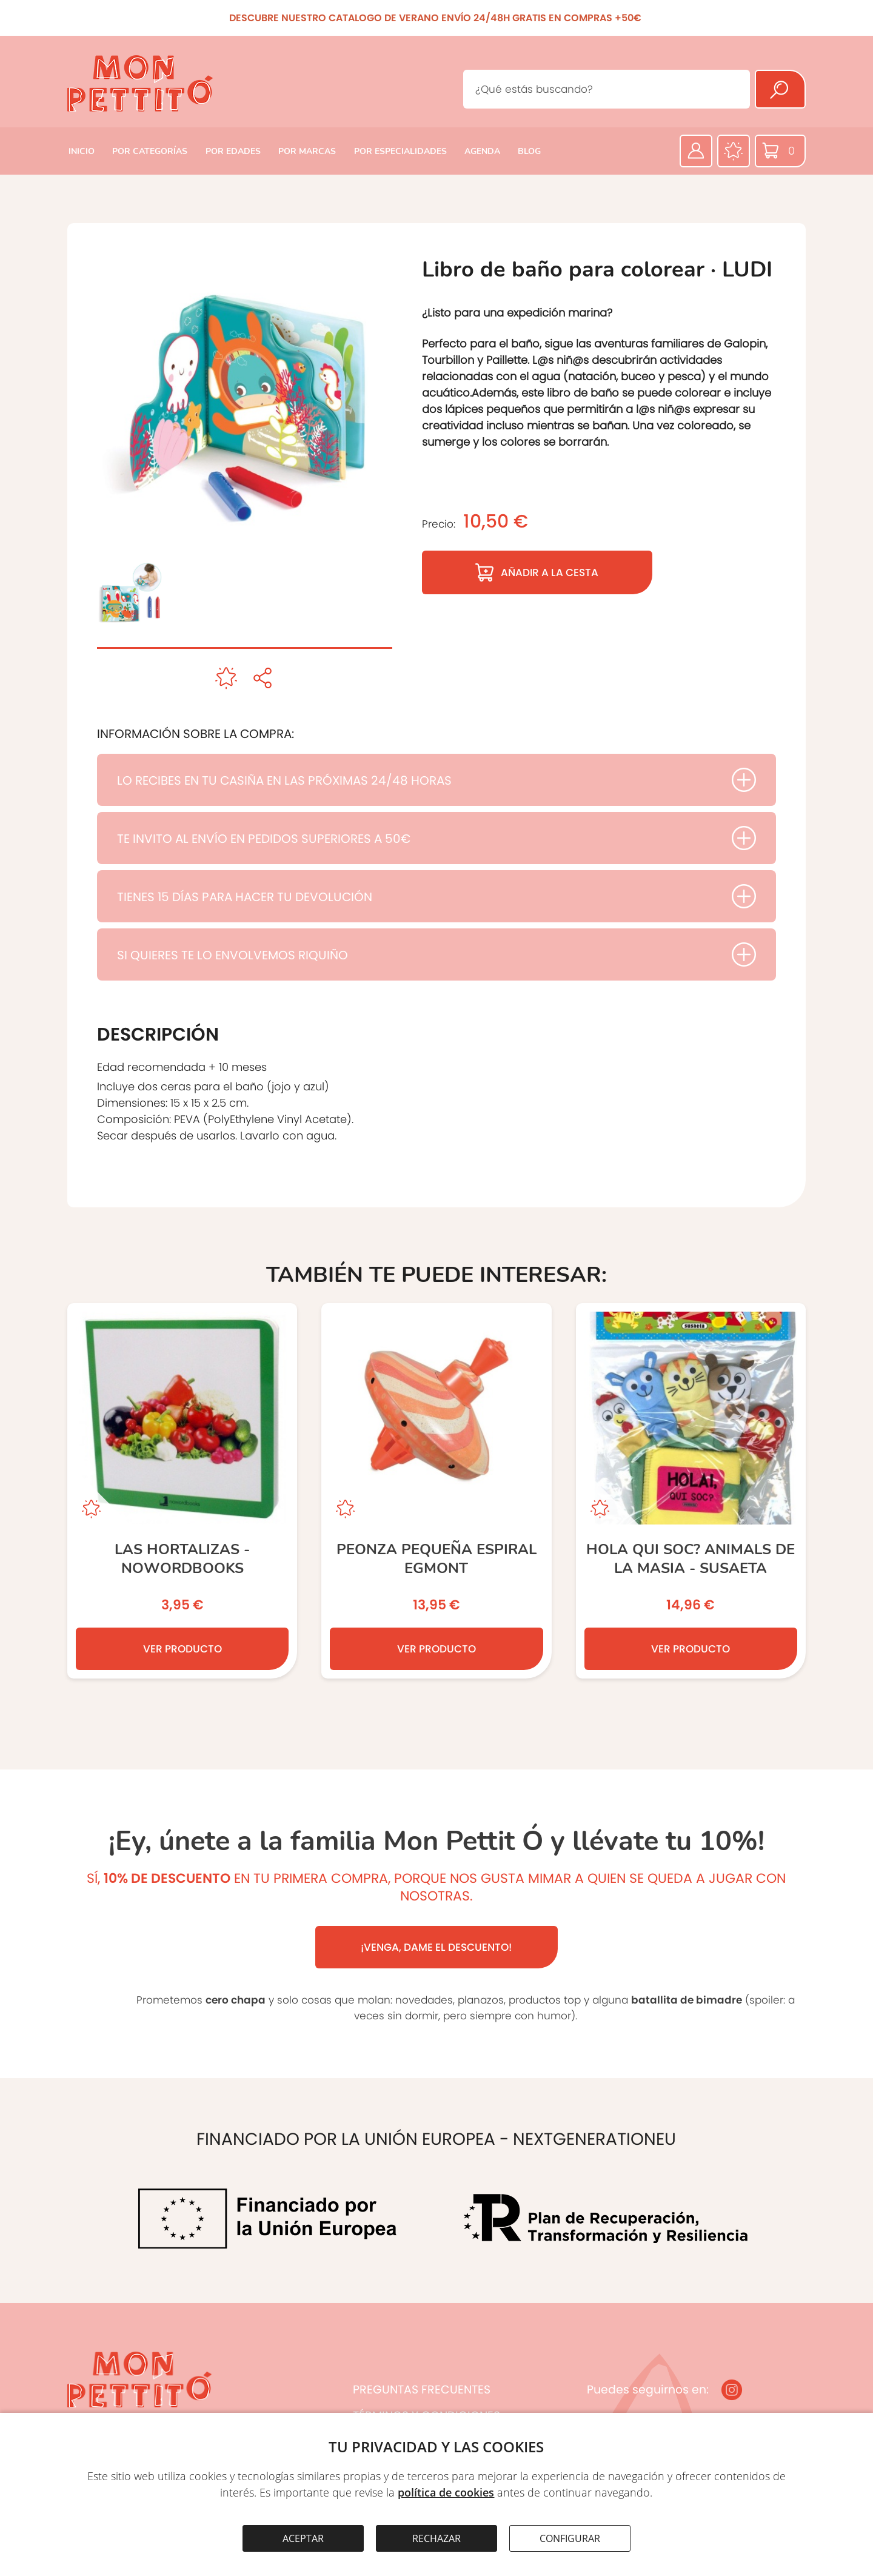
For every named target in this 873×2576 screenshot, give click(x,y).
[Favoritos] (733, 151)
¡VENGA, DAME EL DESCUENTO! (436, 1947)
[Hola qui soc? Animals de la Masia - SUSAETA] (691, 1491)
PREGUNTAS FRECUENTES (421, 2389)
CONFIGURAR (570, 2538)
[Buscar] (780, 89)
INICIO (82, 151)
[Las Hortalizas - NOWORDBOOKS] (182, 1491)
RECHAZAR (436, 2538)
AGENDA (482, 151)
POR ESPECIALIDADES (400, 151)
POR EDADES (233, 151)
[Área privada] (696, 151)
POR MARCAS (307, 151)
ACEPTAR (303, 2538)
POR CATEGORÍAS (149, 151)
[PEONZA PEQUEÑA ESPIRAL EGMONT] (436, 1491)
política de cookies (446, 2492)
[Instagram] (732, 2390)
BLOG (529, 151)
